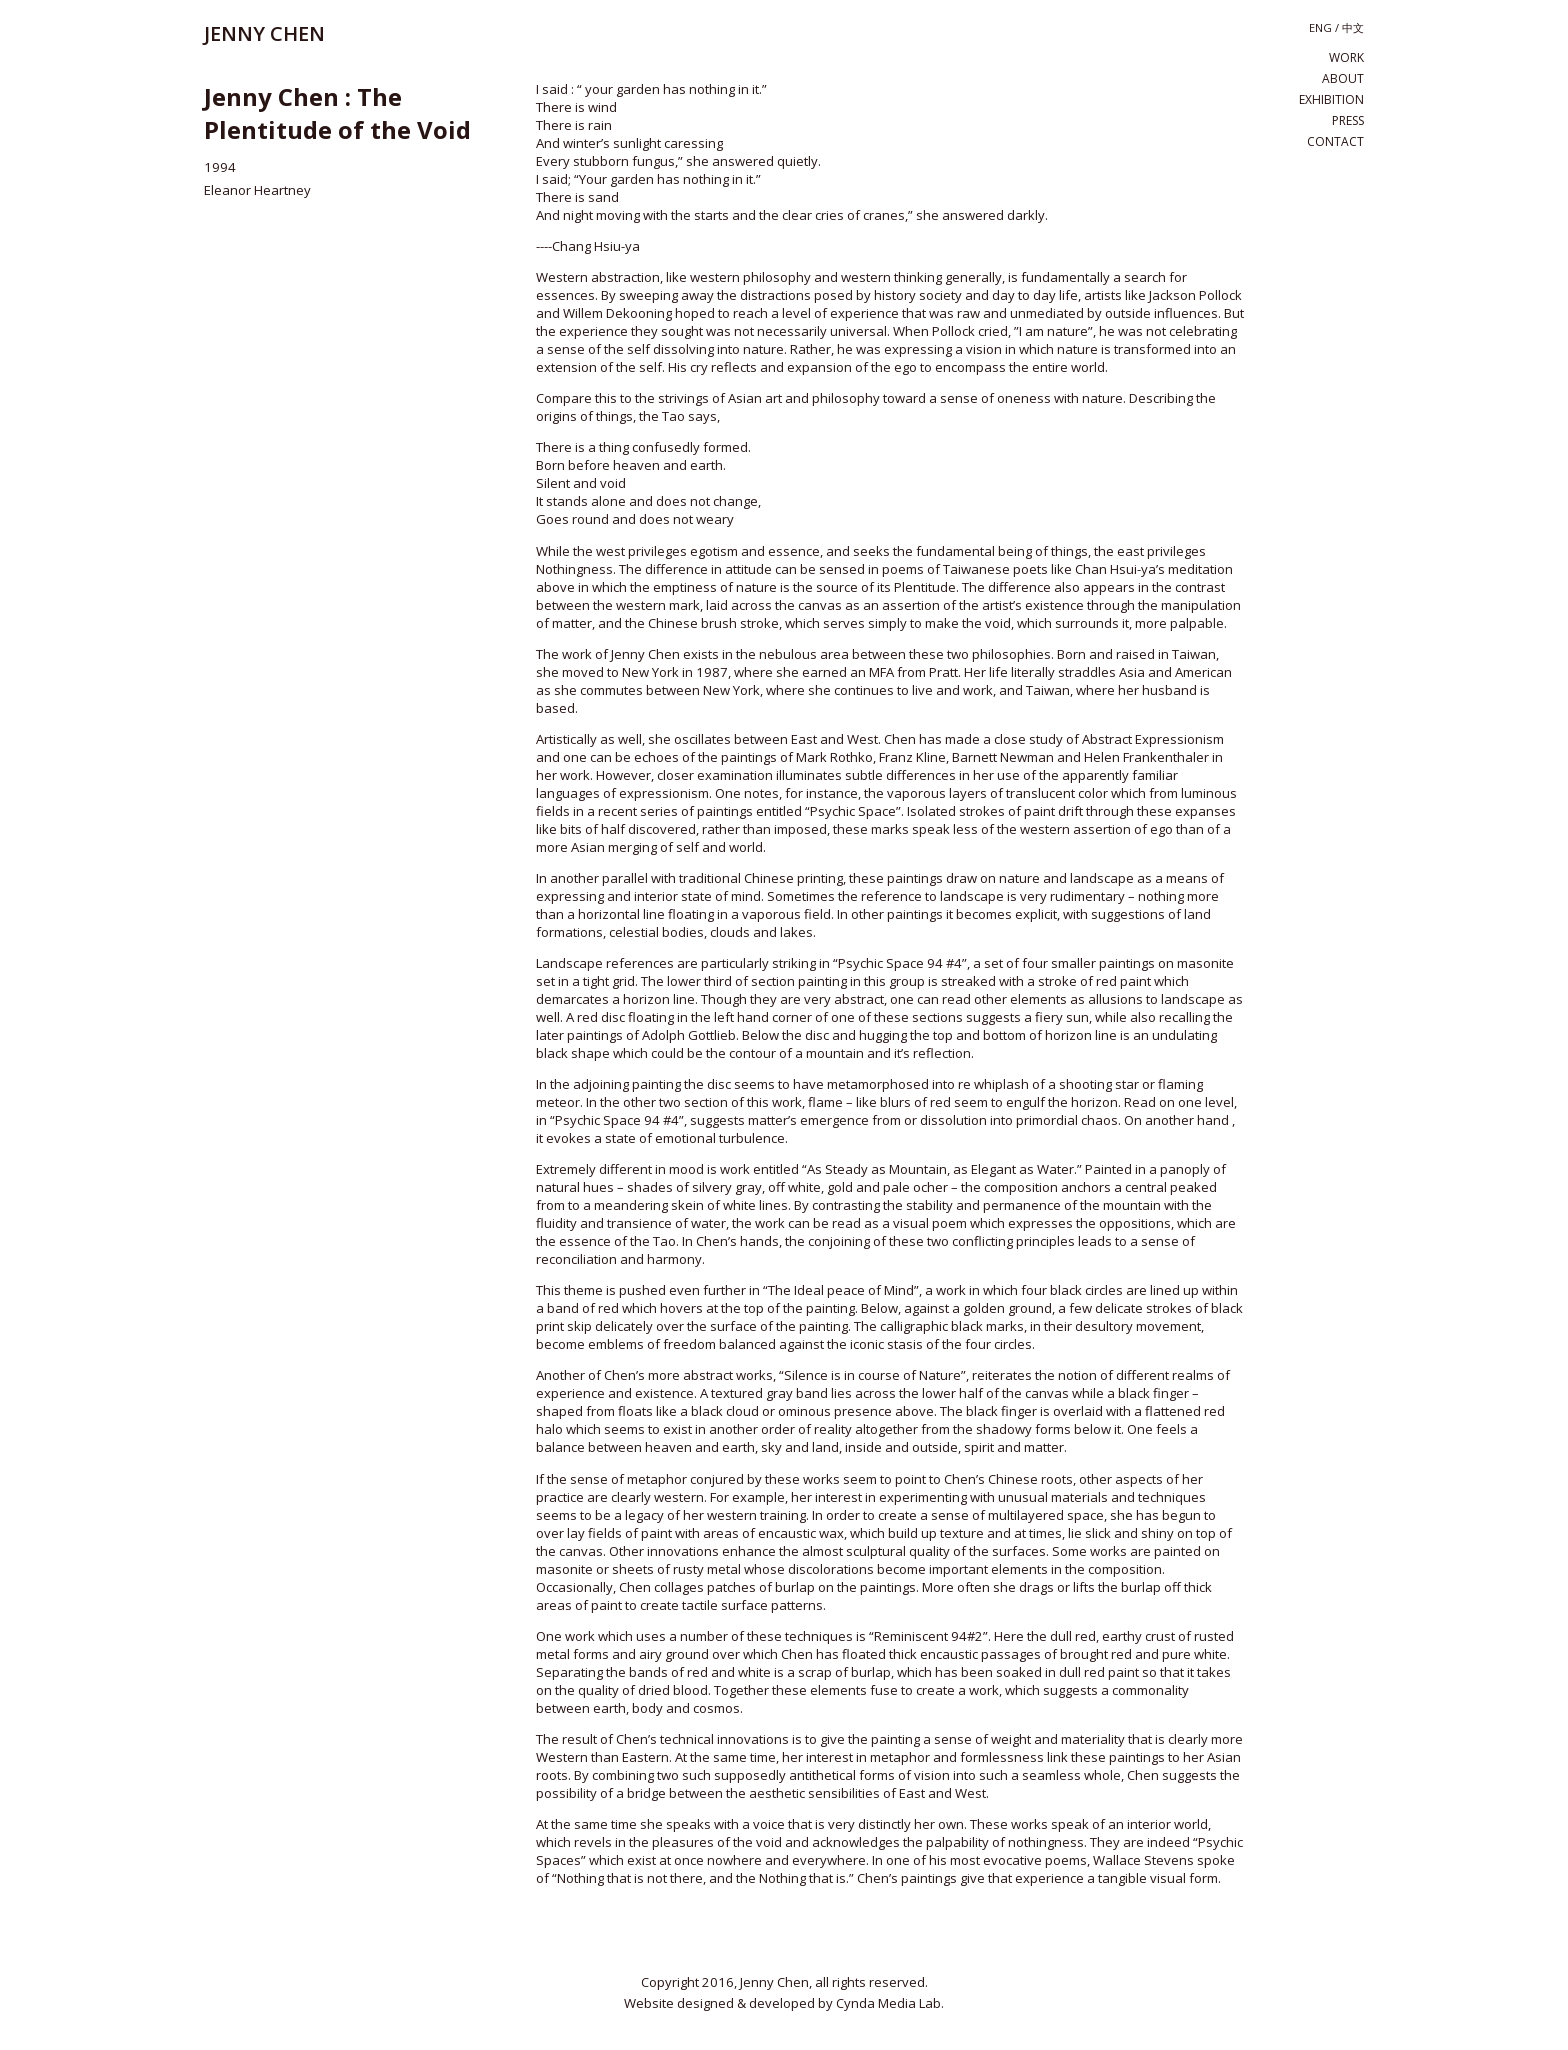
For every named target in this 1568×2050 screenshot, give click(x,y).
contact (1335, 141)
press (1348, 120)
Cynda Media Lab (888, 2003)
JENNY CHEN (264, 33)
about (1343, 78)
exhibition (1331, 99)
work (1346, 57)
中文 (1353, 28)
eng (1320, 27)
